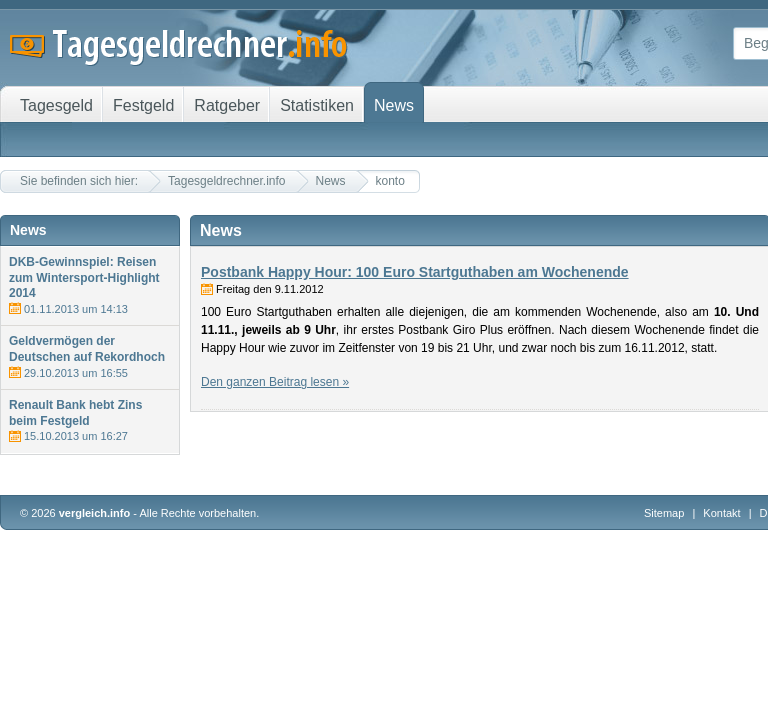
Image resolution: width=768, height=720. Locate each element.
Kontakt (721, 513)
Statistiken (317, 105)
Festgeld (143, 105)
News (331, 181)
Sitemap (664, 513)
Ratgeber (227, 105)
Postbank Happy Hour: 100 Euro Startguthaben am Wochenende (415, 272)
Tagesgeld (56, 105)
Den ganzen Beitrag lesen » (275, 382)
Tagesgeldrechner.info (226, 181)
